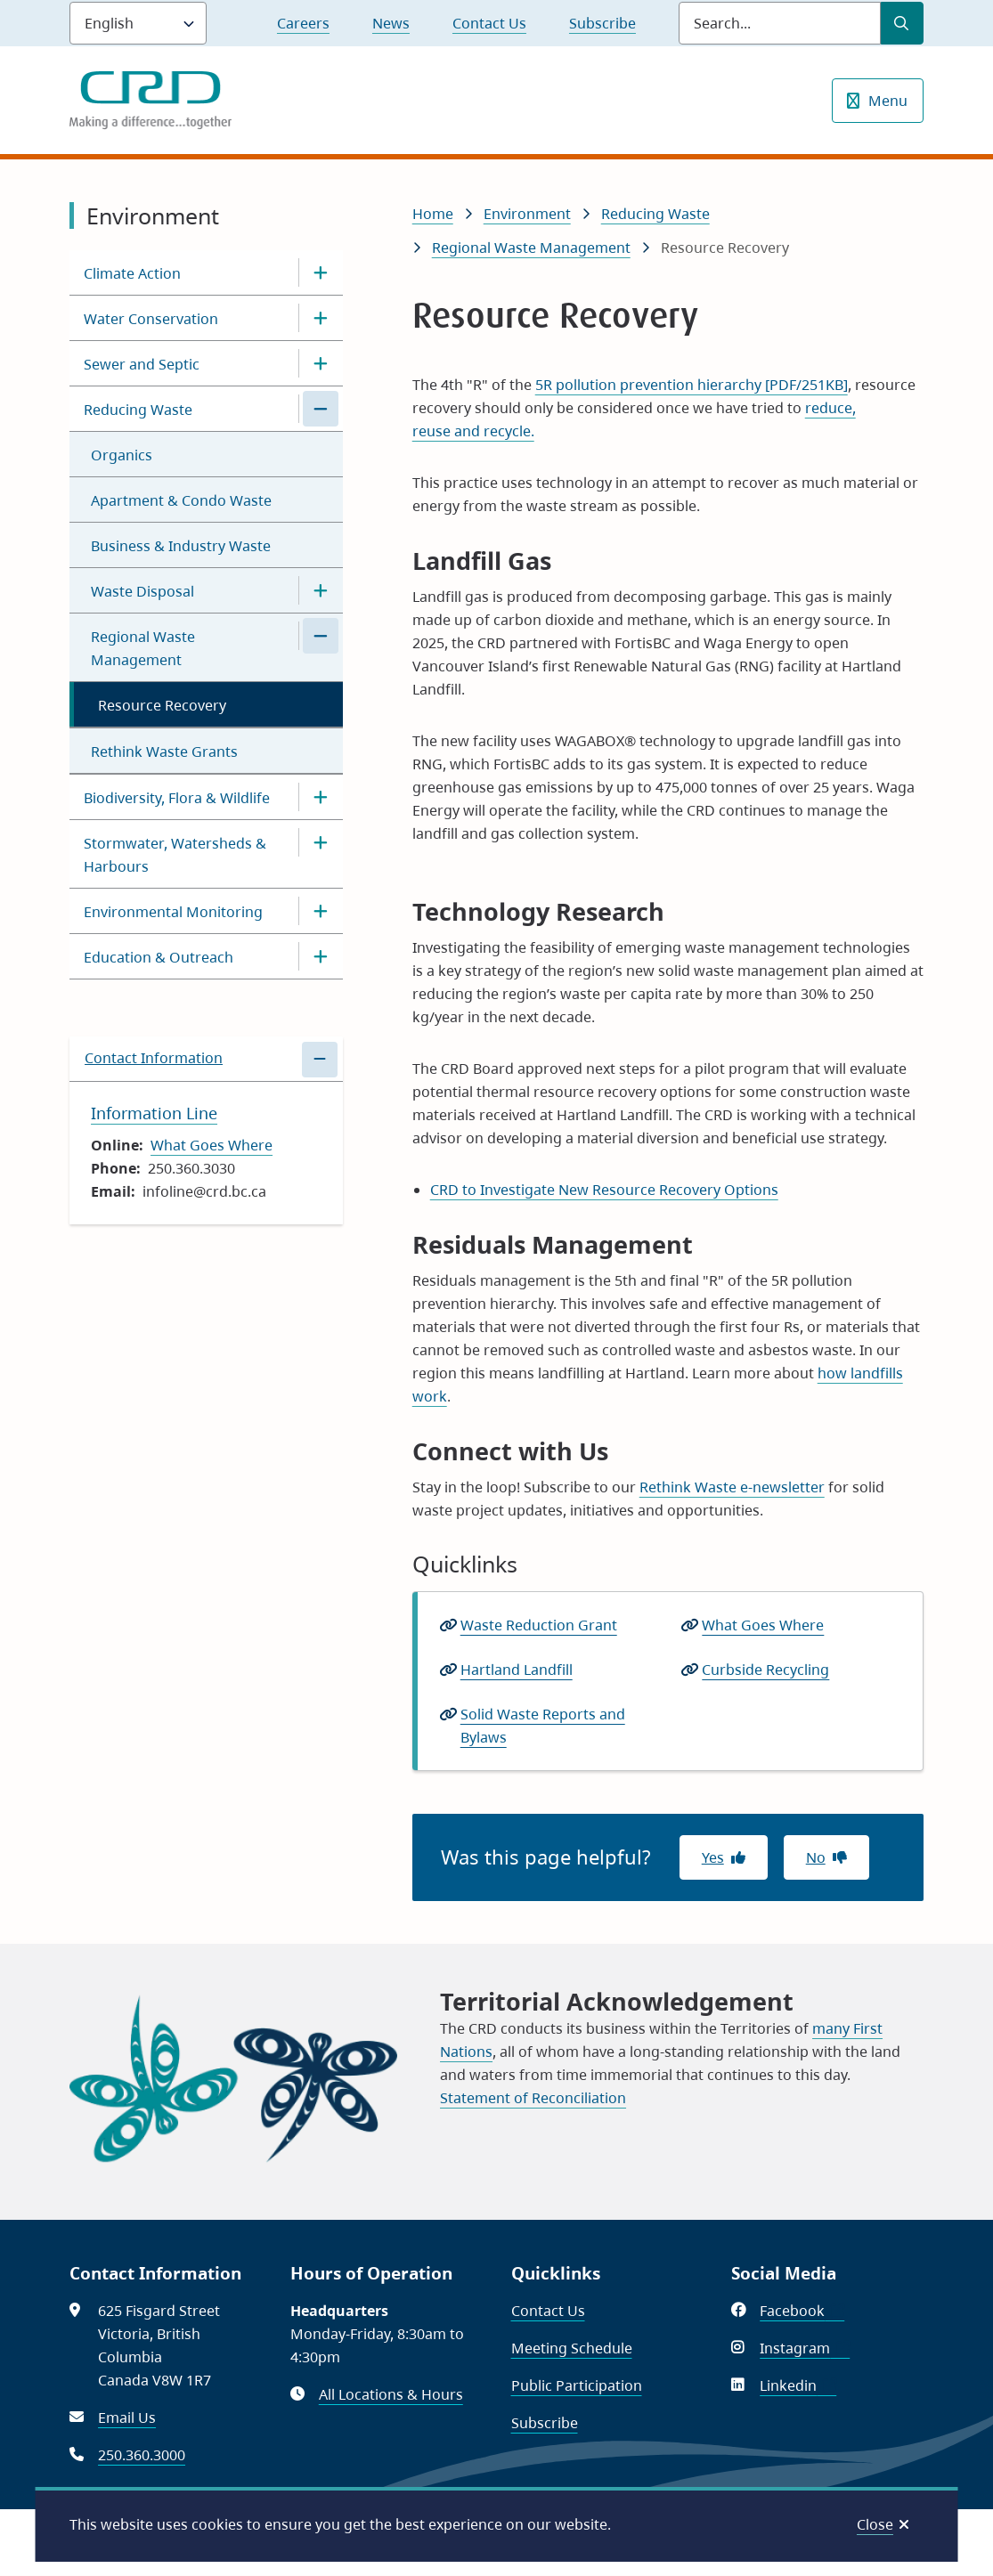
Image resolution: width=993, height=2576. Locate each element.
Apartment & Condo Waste (181, 500)
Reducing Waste (138, 409)
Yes (713, 1857)
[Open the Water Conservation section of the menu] (320, 318)
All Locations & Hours (391, 2394)
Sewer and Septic (141, 364)
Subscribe (602, 23)
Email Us (127, 2417)
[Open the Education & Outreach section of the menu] (320, 956)
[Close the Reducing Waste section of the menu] (320, 409)
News (391, 23)
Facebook (802, 2310)
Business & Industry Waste (181, 546)
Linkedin (798, 2385)
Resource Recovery (162, 705)
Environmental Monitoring (173, 912)
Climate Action (132, 273)
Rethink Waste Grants (164, 751)
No (816, 1857)
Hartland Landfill (516, 1669)
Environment (527, 213)
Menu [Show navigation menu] (888, 100)
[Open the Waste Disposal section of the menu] (320, 590)
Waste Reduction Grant (538, 1625)
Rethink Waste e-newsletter (732, 1487)
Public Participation (576, 2385)
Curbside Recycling (765, 1669)
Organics (121, 455)
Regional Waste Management (143, 648)
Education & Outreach (158, 957)
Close (875, 2524)
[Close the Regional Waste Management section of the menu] (320, 636)
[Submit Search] (902, 23)
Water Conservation (151, 319)
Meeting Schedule (571, 2348)
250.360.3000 (141, 2455)
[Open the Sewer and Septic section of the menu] (320, 363)
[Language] (138, 23)
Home (432, 213)
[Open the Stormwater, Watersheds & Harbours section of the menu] (320, 842)
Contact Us (489, 23)
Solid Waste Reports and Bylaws (542, 1726)
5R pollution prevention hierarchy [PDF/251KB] (691, 384)
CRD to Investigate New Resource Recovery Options (604, 1189)
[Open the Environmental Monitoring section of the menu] (320, 911)
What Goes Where (212, 1145)
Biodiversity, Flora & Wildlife (177, 798)
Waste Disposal (142, 591)
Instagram (805, 2348)
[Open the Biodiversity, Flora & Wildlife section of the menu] (320, 797)
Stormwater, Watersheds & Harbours (175, 854)
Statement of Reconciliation (533, 2098)
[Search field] (780, 23)
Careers (303, 23)
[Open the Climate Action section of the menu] (320, 272)
